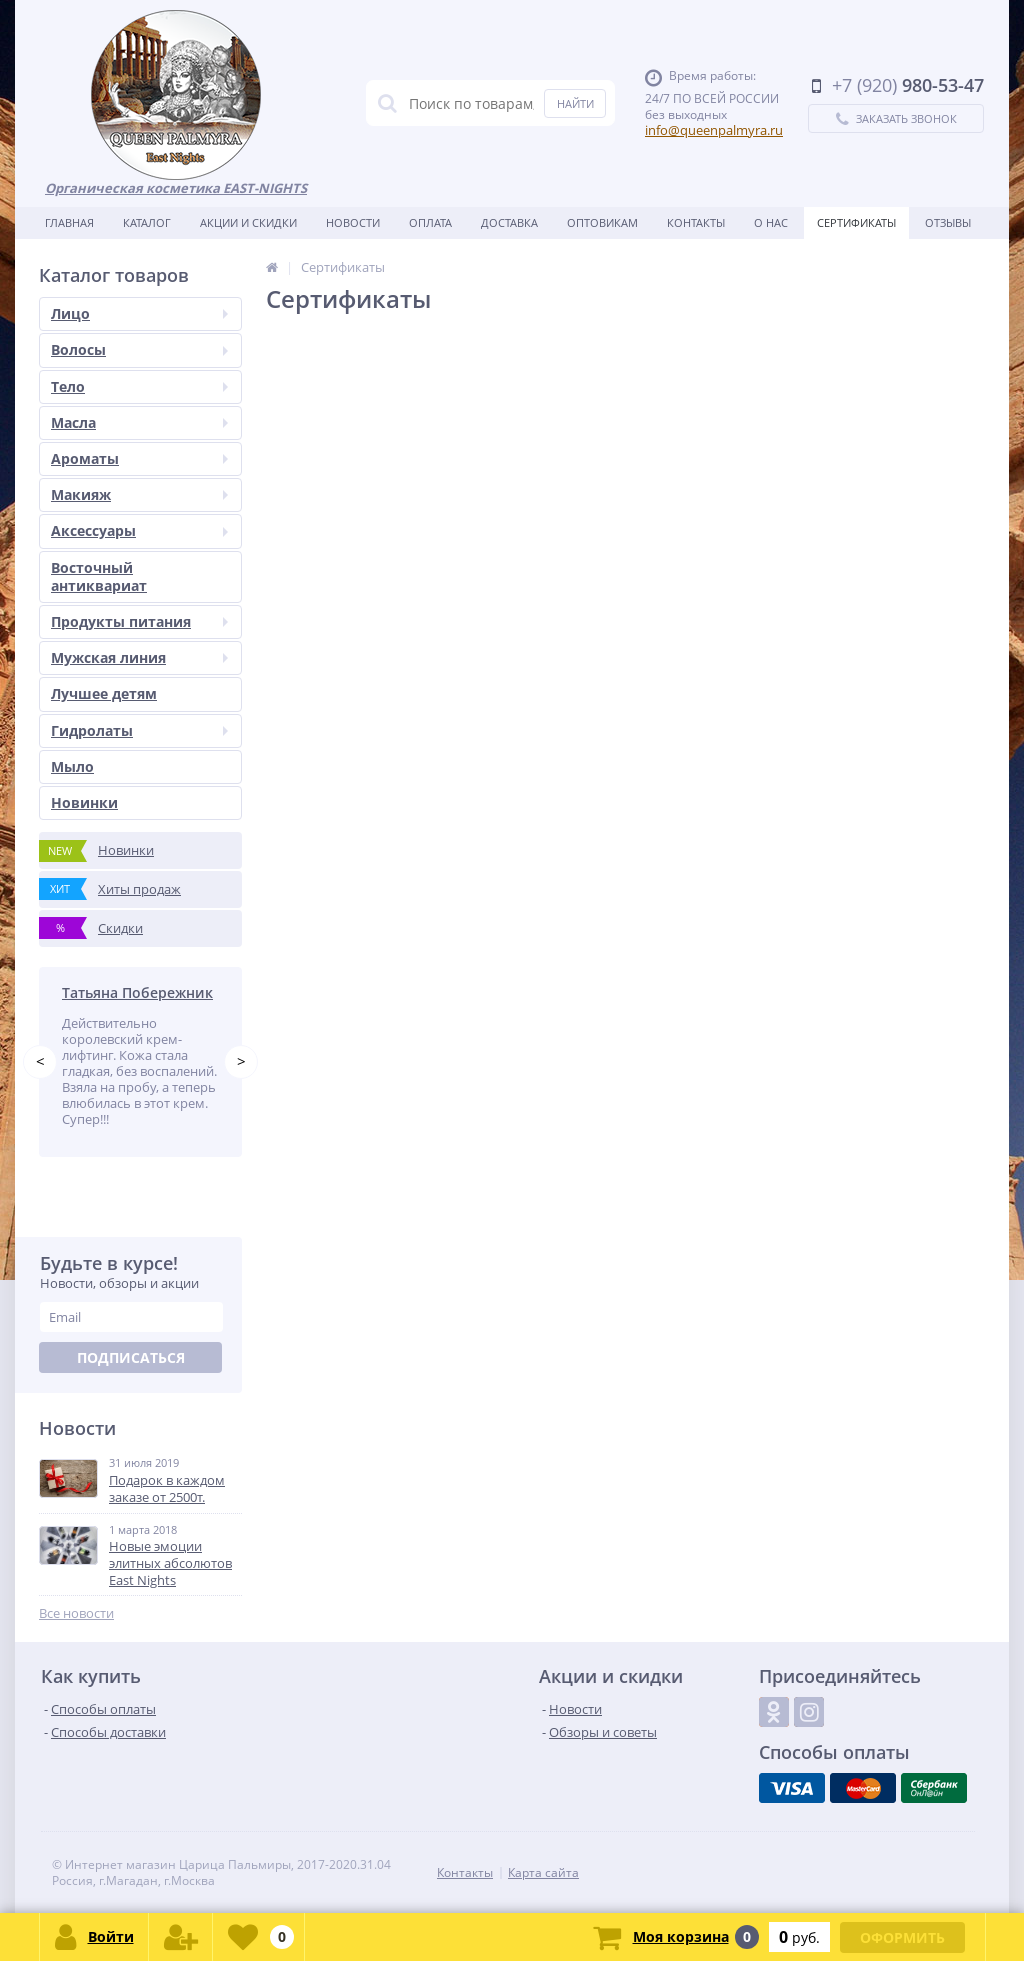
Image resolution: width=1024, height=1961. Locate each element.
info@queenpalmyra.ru (714, 130)
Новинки (84, 802)
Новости (353, 222)
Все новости (76, 1613)
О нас (771, 222)
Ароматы (139, 458)
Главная (69, 222)
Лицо (139, 313)
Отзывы (948, 222)
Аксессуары (139, 530)
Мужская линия (139, 657)
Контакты (696, 222)
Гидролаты (139, 730)
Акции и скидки (248, 222)
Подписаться (131, 1357)
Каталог (147, 222)
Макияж (139, 494)
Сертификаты (856, 222)
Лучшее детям (104, 693)
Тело (139, 386)
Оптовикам (602, 222)
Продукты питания (139, 621)
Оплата (430, 222)
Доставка (509, 222)
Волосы (139, 349)
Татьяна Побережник (137, 992)
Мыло (72, 766)
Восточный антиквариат (99, 576)
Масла (139, 422)
